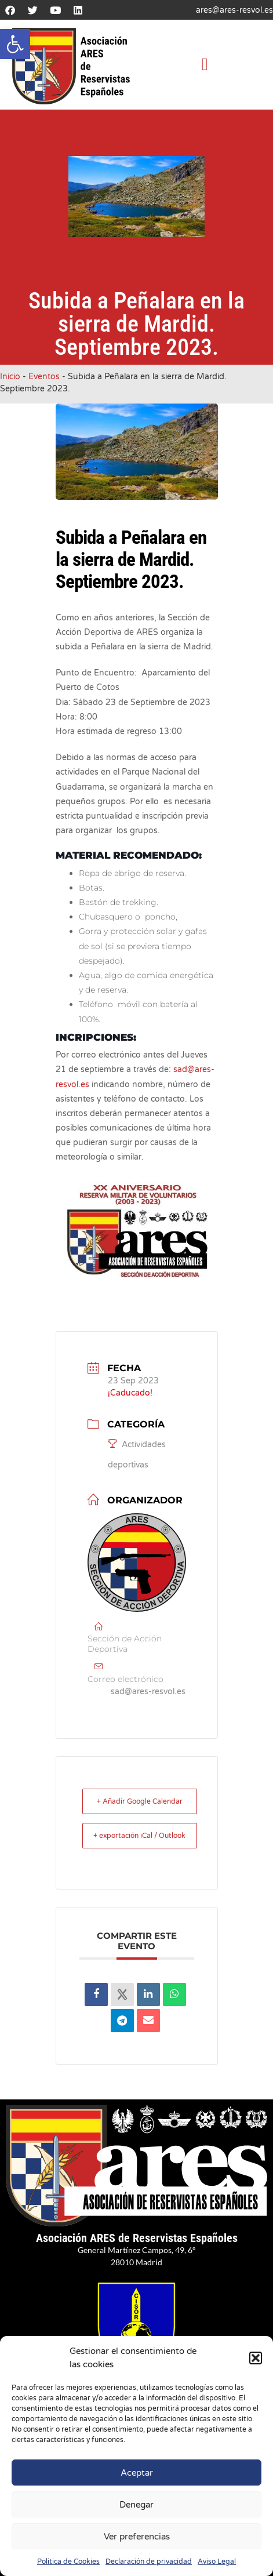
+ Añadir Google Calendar (140, 1801)
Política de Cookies (68, 2561)
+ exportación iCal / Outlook (139, 1836)
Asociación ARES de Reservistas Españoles (137, 2238)
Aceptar (137, 2473)
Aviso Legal (217, 2561)
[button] (15, 44)
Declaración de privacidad (148, 2561)
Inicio (10, 377)
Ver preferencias (137, 2536)
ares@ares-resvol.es (234, 10)
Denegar (136, 2504)
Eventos (44, 377)
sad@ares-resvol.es (148, 1691)
